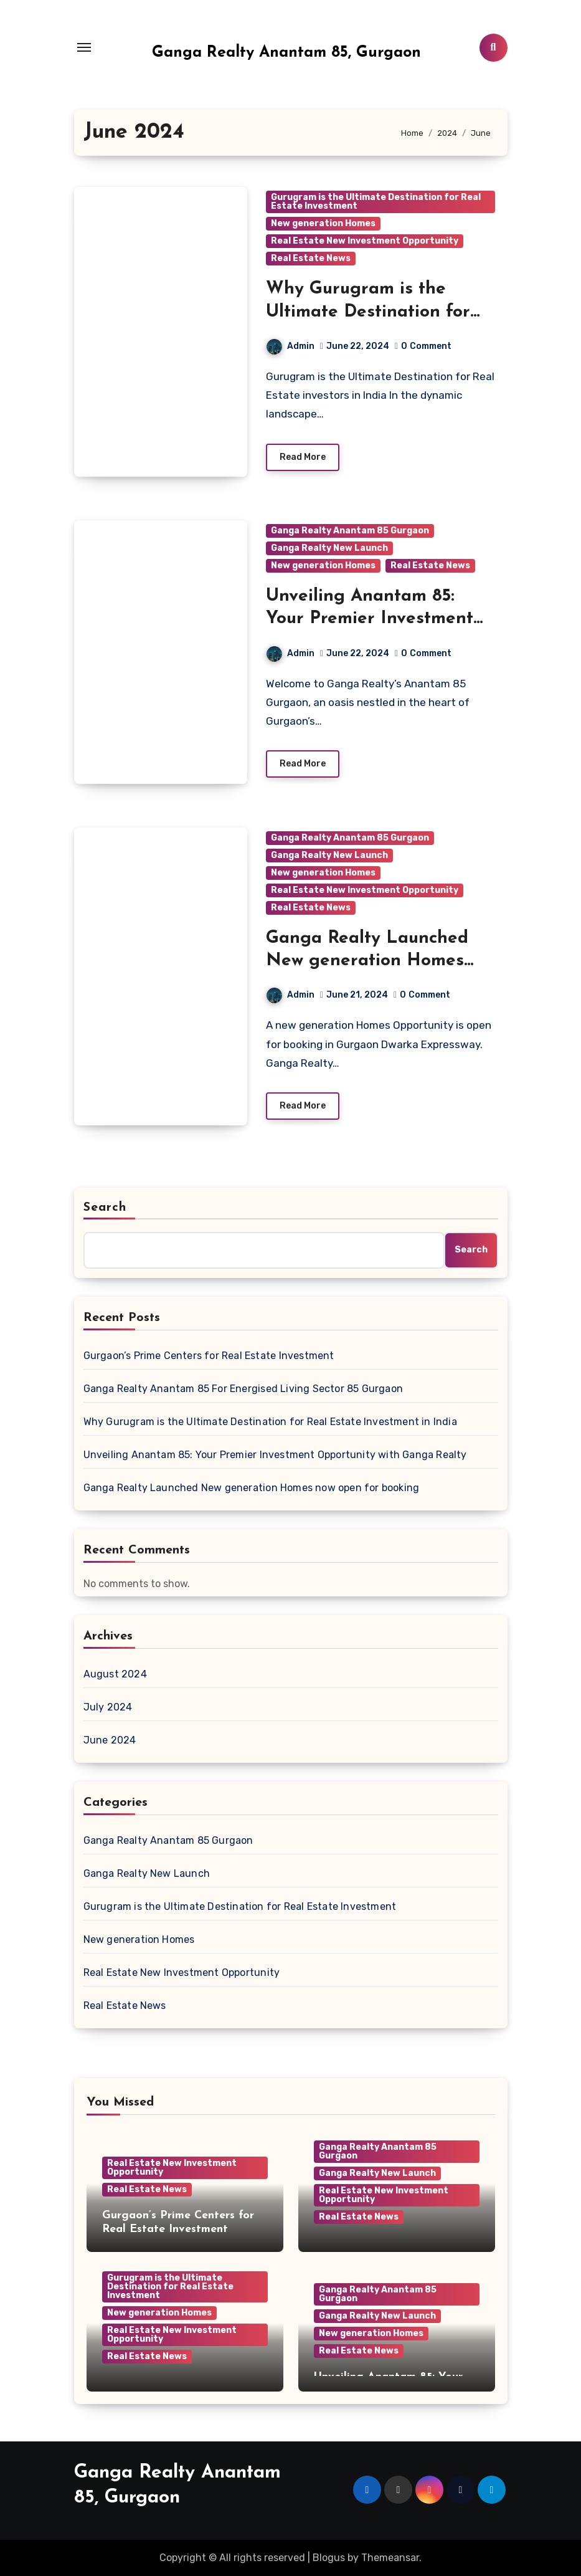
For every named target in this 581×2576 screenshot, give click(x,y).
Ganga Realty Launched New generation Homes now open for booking (367, 961)
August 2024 (115, 1674)
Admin (290, 346)
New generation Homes (323, 223)
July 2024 (108, 1707)
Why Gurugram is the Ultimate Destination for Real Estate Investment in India (270, 1422)
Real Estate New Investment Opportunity (364, 241)
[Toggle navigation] (84, 47)
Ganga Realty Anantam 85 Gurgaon (350, 530)
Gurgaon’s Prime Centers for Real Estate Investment (208, 1356)
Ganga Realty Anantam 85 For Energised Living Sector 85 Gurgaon (243, 1389)
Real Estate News (311, 258)
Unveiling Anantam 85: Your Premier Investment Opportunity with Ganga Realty (275, 1455)
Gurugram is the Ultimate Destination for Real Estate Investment (376, 201)
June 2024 (109, 1740)
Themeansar (390, 2558)
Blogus (329, 2558)
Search (105, 1207)
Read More (303, 457)
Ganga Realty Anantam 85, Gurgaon (286, 52)
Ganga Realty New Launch (329, 548)
